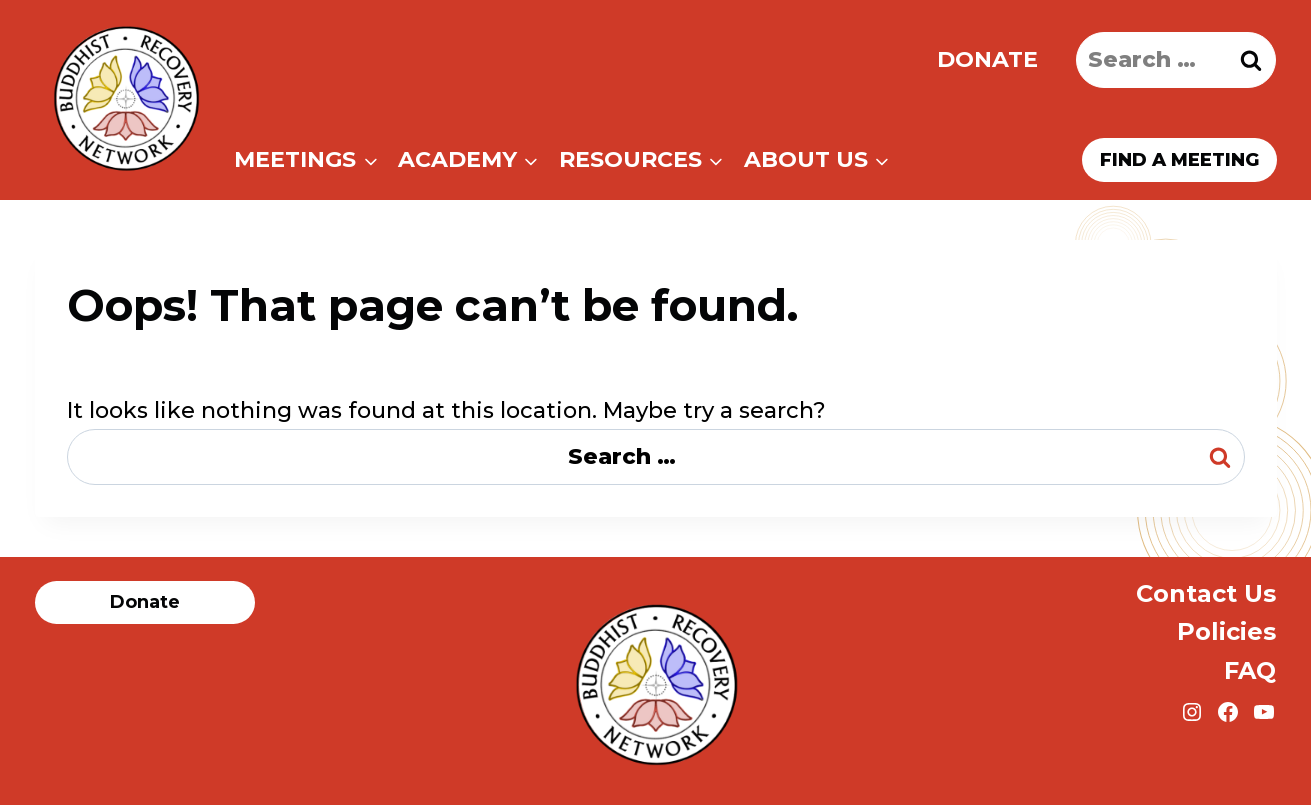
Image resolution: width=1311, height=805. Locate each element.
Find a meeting (1179, 160)
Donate (987, 59)
